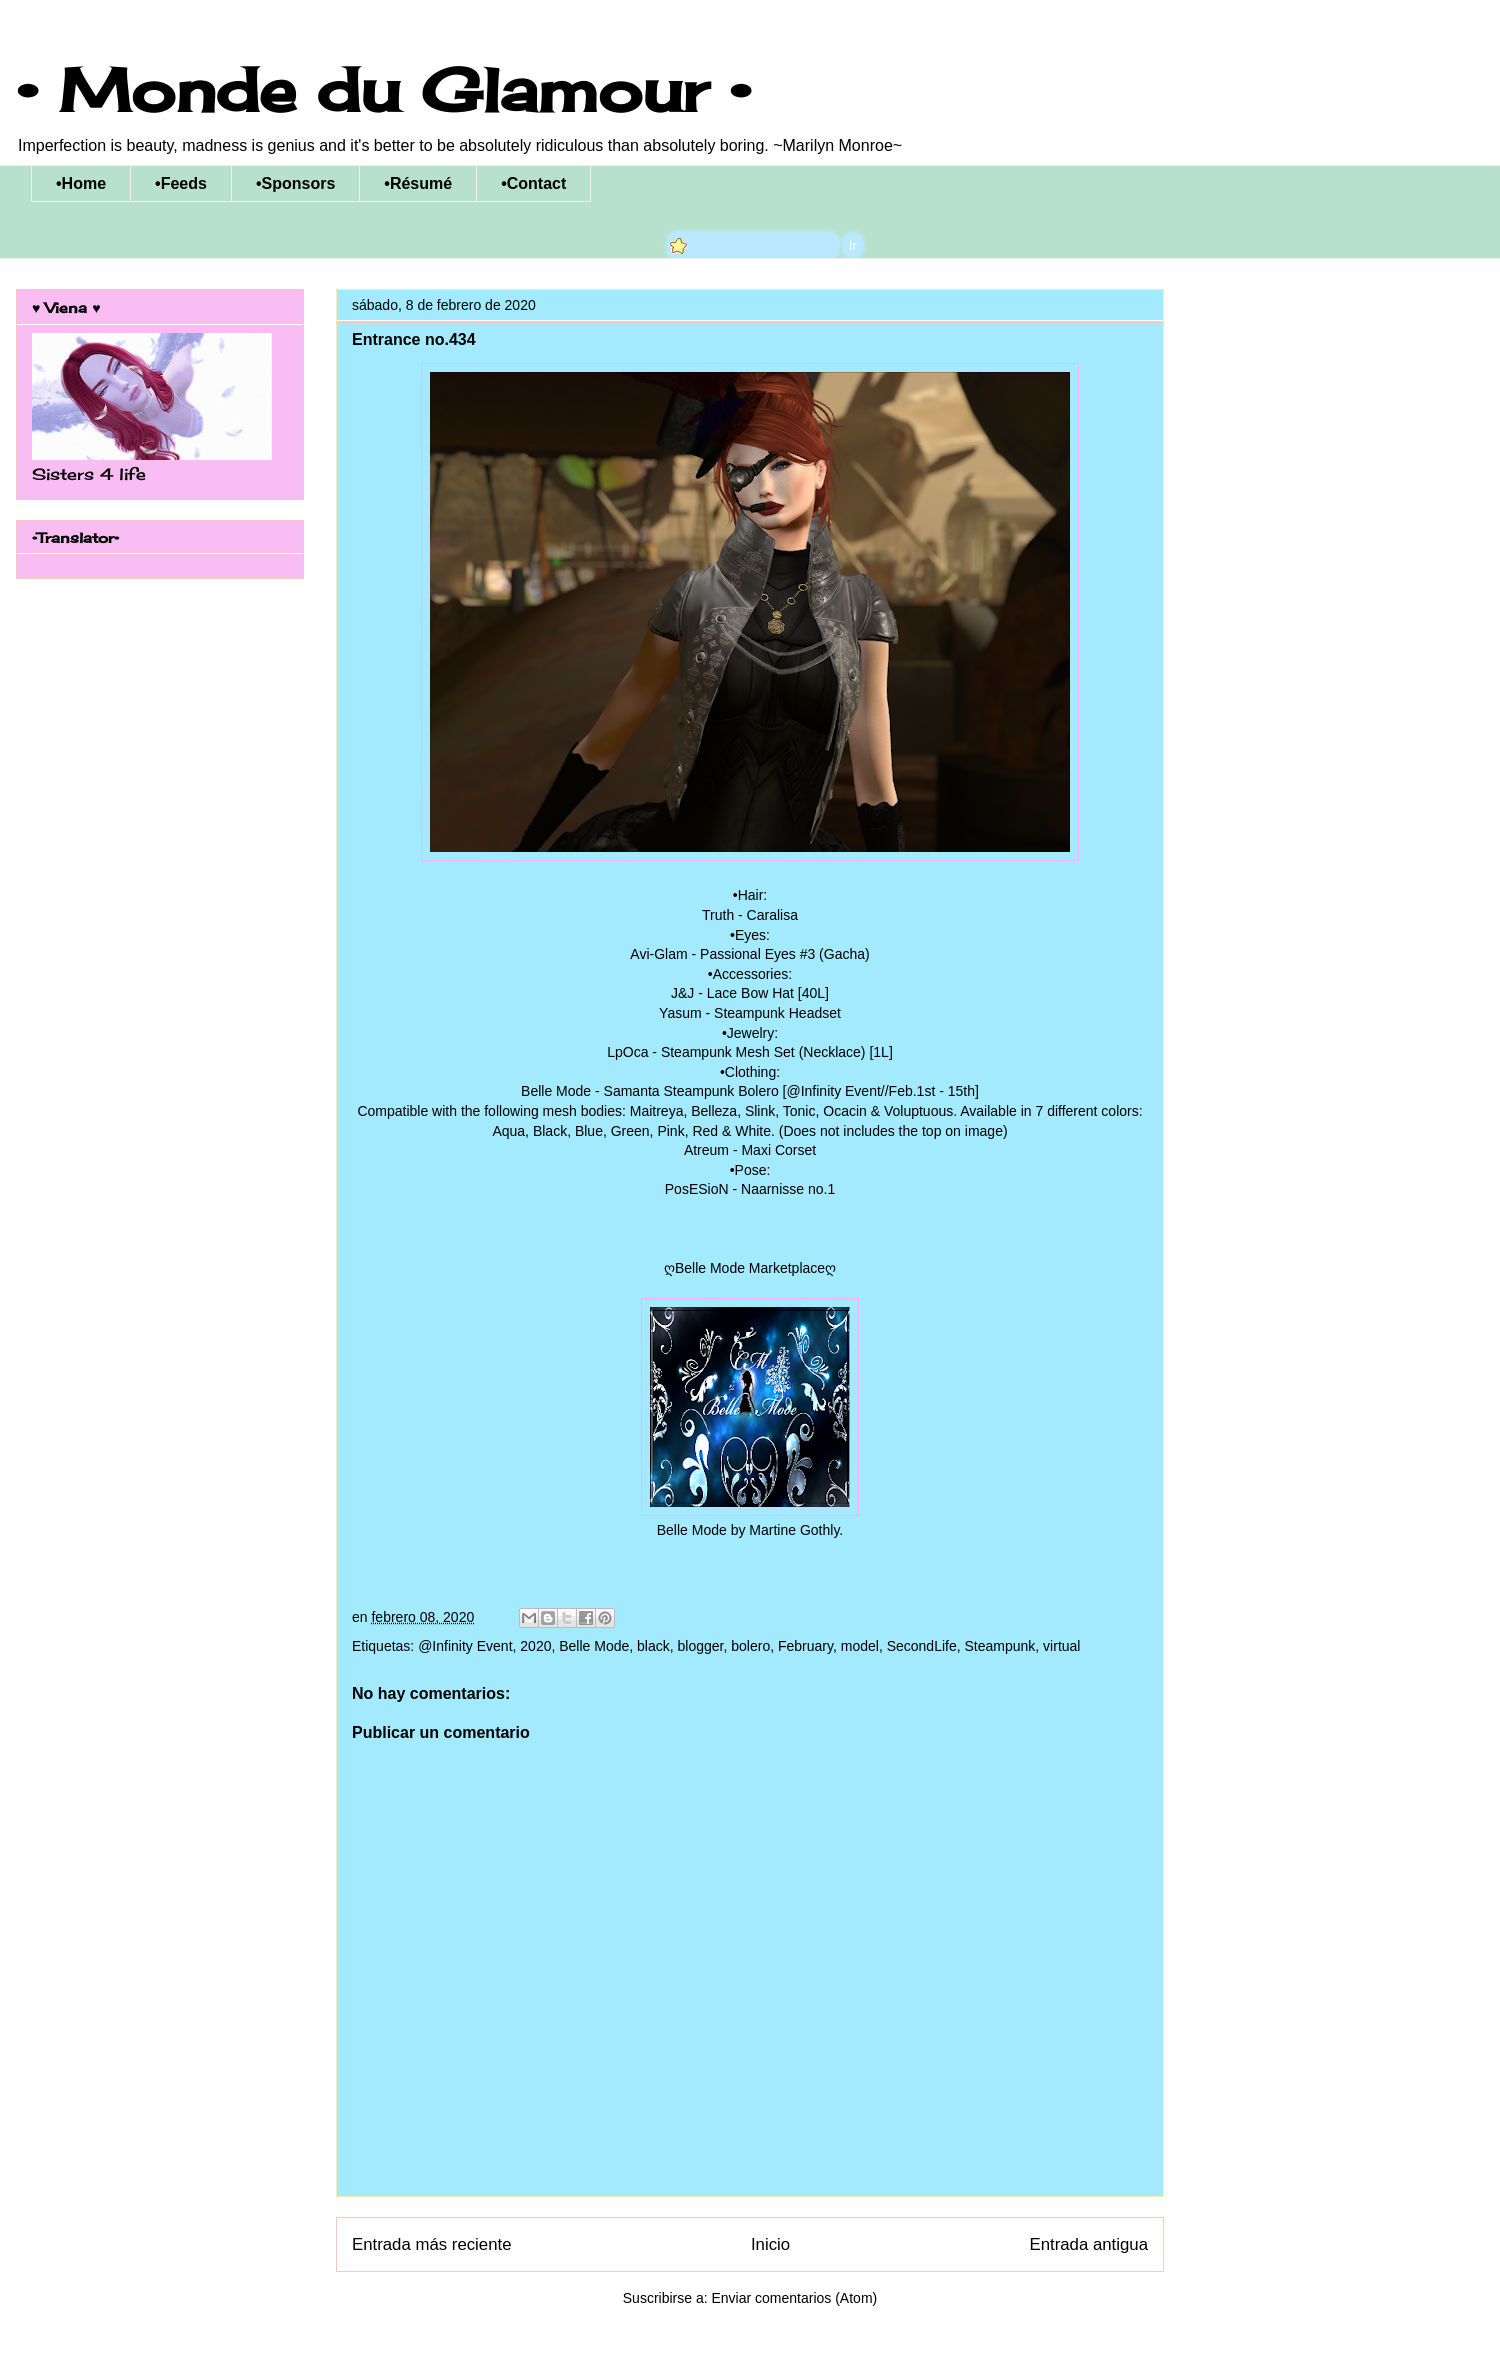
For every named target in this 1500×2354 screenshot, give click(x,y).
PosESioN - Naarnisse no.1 (750, 1189)
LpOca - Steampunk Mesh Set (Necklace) (736, 1052)
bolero (750, 1646)
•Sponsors (295, 183)
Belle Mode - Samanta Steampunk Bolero (650, 1091)
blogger (701, 1646)
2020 (535, 1646)
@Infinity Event (465, 1646)
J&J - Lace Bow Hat (732, 993)
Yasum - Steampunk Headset (750, 1013)
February (805, 1646)
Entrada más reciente (432, 2244)
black (653, 1646)
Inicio (770, 2244)
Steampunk (1000, 1646)
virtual (1061, 1646)
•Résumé (418, 183)
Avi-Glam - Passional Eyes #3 (722, 954)
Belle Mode (594, 1646)
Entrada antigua (1089, 2244)
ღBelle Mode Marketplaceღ (750, 1268)
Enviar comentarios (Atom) (794, 2298)
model (860, 1646)
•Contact (533, 183)
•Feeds (181, 183)
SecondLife (922, 1646)
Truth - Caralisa (750, 915)
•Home (81, 183)
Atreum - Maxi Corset (750, 1150)
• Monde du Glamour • (383, 89)
